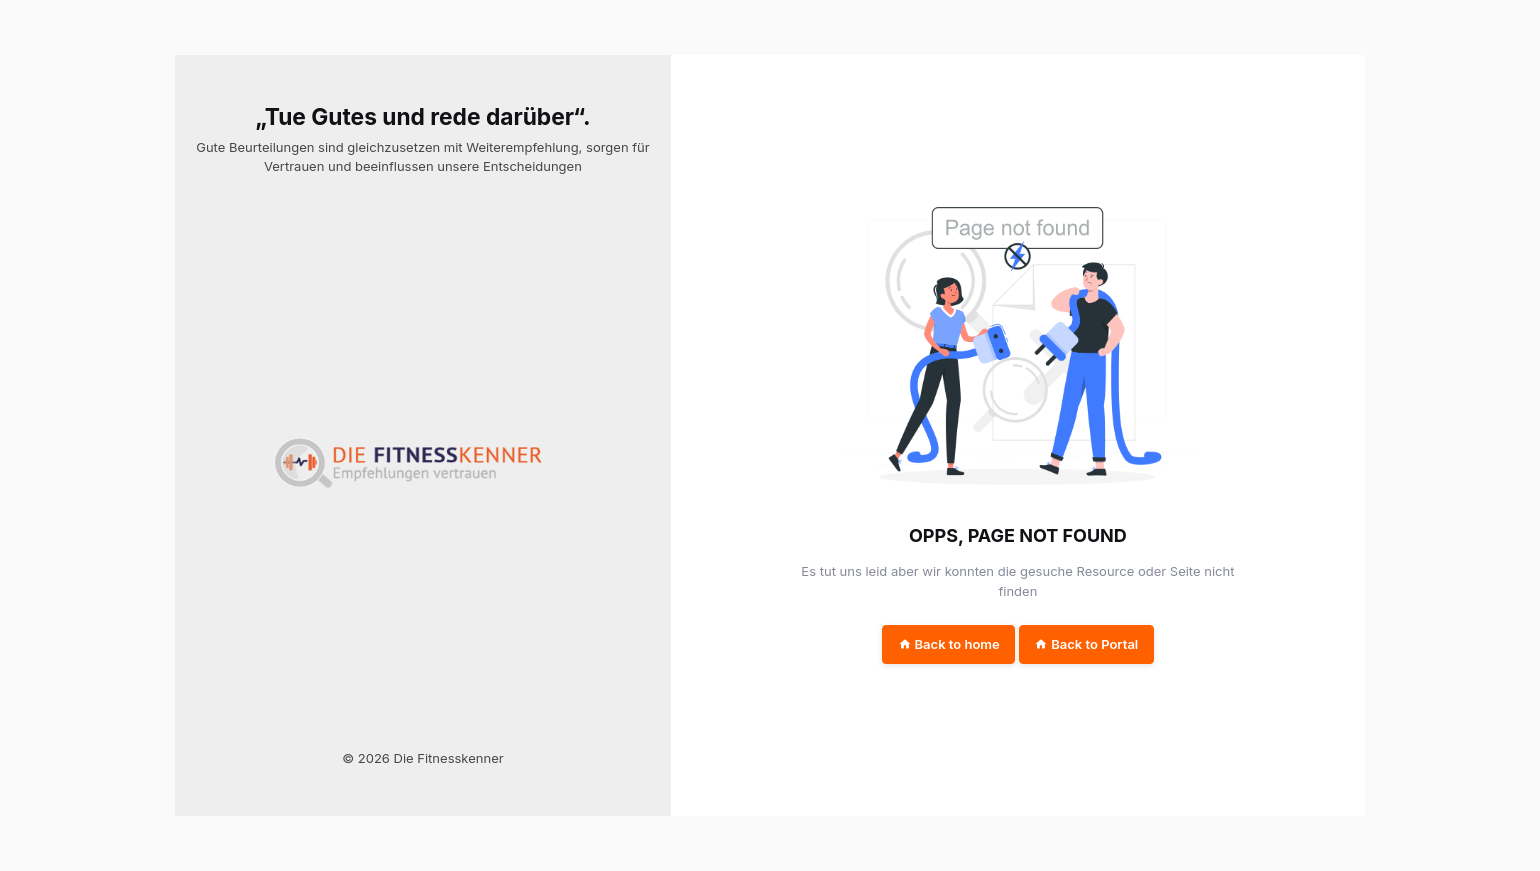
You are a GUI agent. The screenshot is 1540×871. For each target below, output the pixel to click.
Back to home (949, 644)
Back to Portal (1086, 644)
